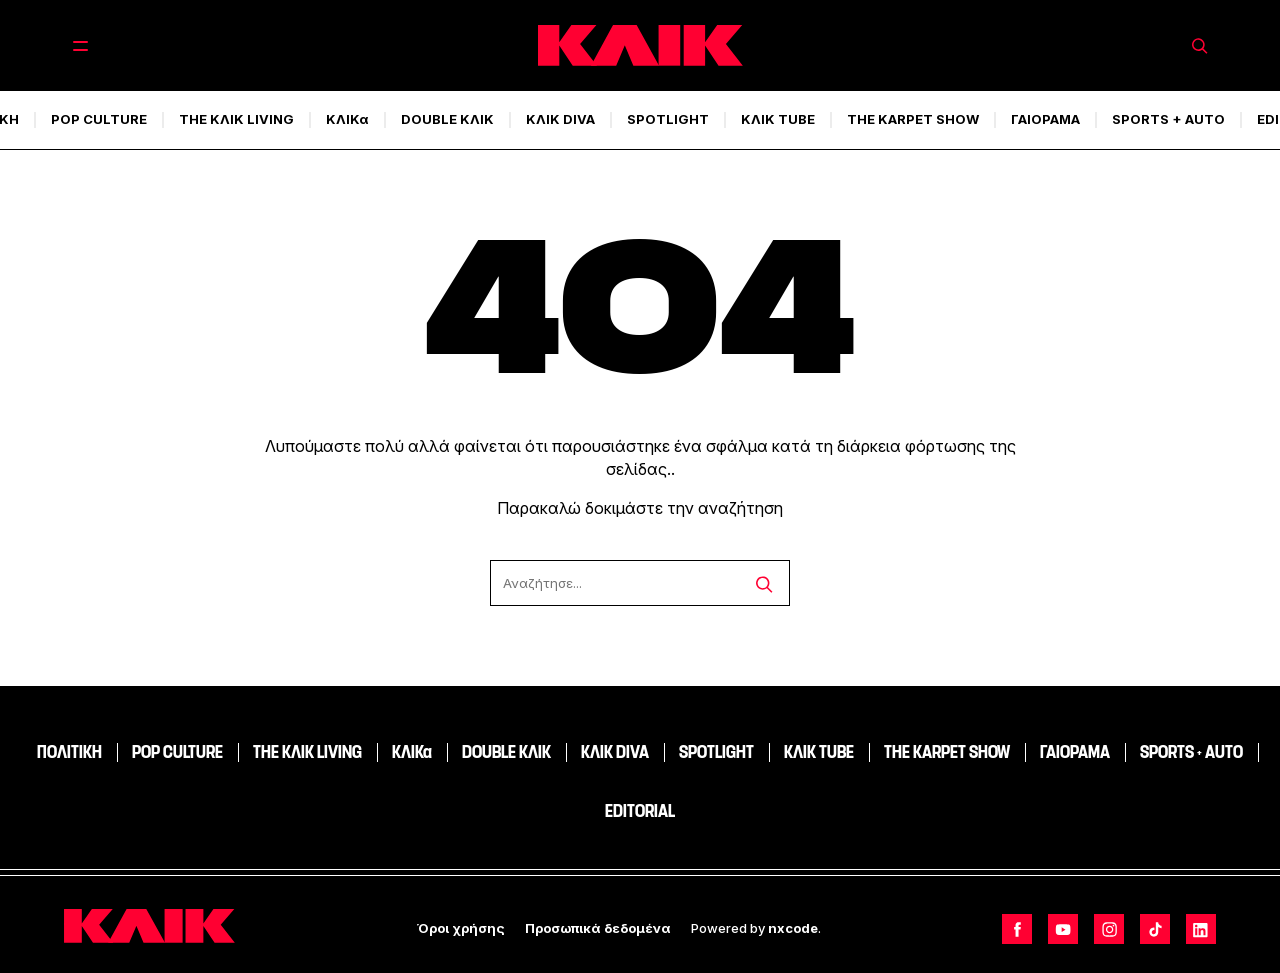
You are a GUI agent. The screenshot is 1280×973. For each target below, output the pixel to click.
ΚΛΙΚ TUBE (778, 119)
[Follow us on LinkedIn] (1201, 929)
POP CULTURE (99, 119)
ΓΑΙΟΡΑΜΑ (1045, 119)
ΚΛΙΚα (347, 119)
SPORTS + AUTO (1168, 119)
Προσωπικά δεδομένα (598, 928)
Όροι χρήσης (461, 928)
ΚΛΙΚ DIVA (560, 119)
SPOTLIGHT (668, 119)
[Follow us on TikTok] (1155, 929)
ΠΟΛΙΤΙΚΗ (69, 752)
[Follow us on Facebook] (1017, 929)
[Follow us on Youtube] (1063, 929)
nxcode (793, 928)
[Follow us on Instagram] (1109, 929)
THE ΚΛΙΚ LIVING (236, 119)
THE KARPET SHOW (913, 119)
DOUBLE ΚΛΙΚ (447, 119)
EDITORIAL (640, 811)
